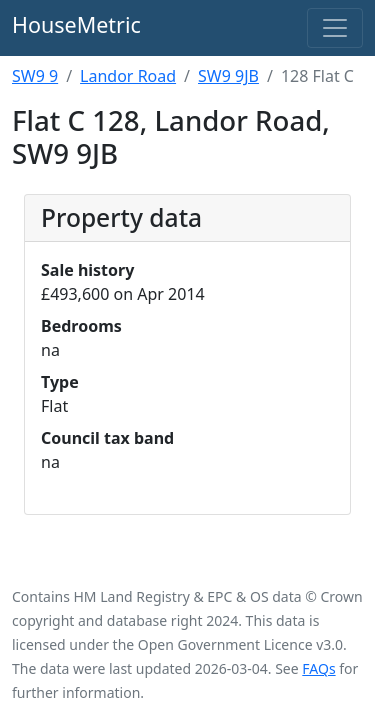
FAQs (318, 668)
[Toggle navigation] (335, 28)
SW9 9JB (228, 76)
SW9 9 (35, 76)
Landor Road (128, 76)
